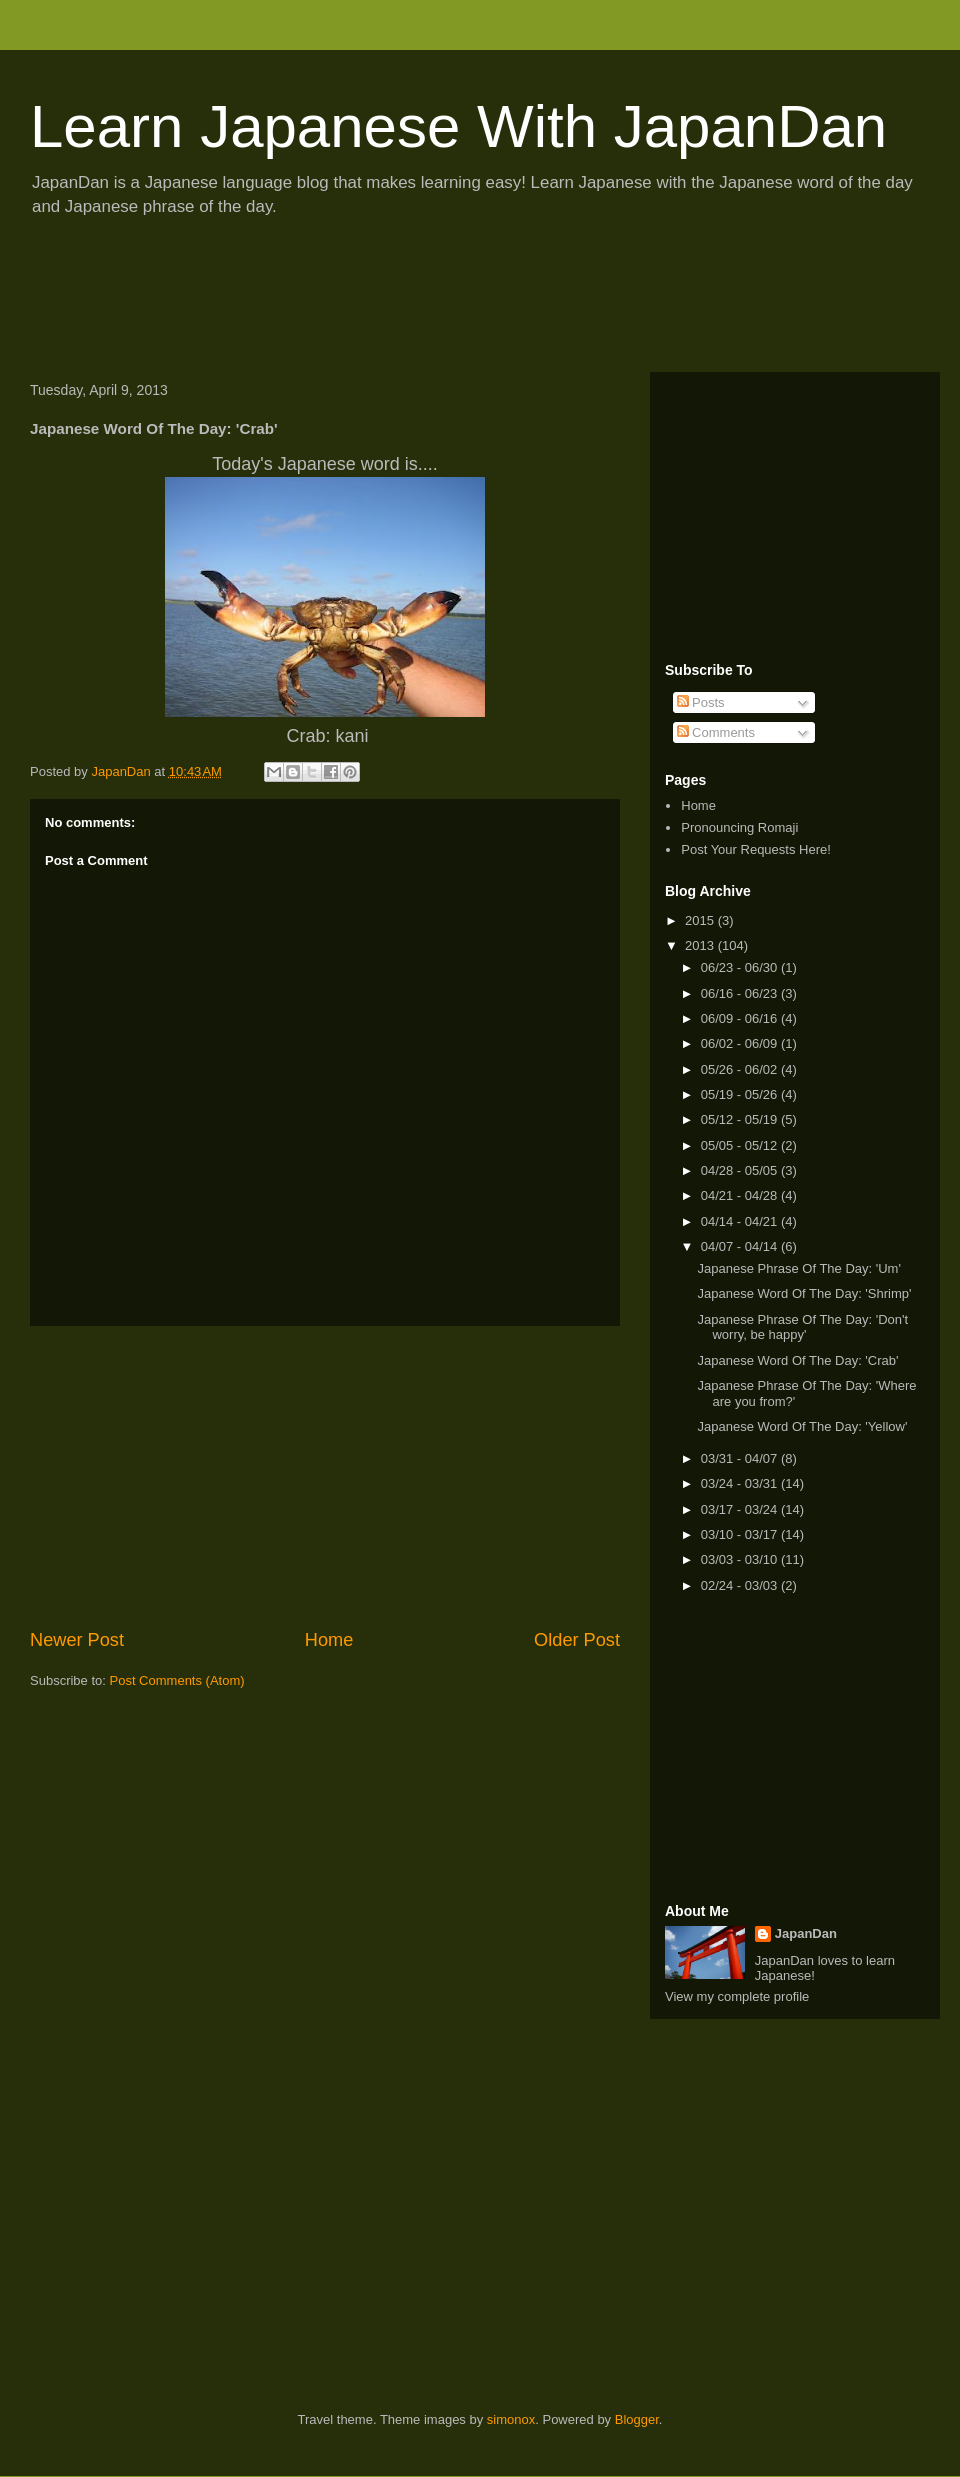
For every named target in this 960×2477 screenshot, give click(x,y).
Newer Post (77, 1640)
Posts (701, 702)
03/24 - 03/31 (741, 1483)
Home (329, 1640)
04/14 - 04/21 (741, 1221)
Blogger (637, 2419)
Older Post (577, 1640)
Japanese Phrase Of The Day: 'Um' (798, 1268)
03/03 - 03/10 (741, 1559)
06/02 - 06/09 (741, 1043)
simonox (511, 2419)
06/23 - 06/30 (741, 967)
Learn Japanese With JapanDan (458, 126)
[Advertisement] (384, 301)
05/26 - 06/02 (741, 1069)
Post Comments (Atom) (177, 1680)
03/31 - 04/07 (741, 1458)
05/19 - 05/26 (741, 1094)
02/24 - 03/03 (741, 1585)
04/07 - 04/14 (741, 1246)
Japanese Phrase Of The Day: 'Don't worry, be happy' (802, 1327)
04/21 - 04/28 (741, 1195)
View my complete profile (737, 1996)
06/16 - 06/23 (741, 993)
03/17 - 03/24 (741, 1509)
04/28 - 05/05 (741, 1170)
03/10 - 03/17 (741, 1534)
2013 (701, 945)
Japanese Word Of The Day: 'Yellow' (802, 1426)
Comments (716, 732)
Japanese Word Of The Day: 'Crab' (797, 1360)
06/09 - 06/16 (741, 1018)
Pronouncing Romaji (739, 827)
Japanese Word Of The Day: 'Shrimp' (804, 1293)
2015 (701, 920)
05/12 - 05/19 (741, 1119)
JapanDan (806, 1933)
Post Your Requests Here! (756, 849)
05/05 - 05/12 (741, 1145)
